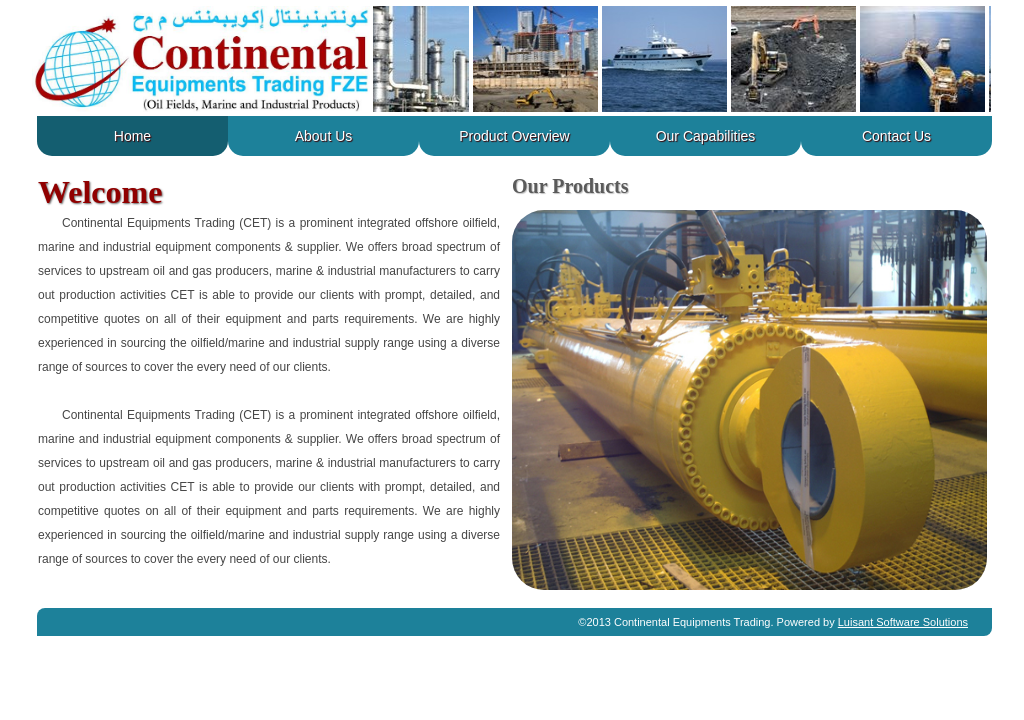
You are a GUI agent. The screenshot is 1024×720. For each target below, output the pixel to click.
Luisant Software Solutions (903, 622)
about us (324, 136)
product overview (514, 136)
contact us (896, 136)
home (132, 136)
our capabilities (706, 136)
